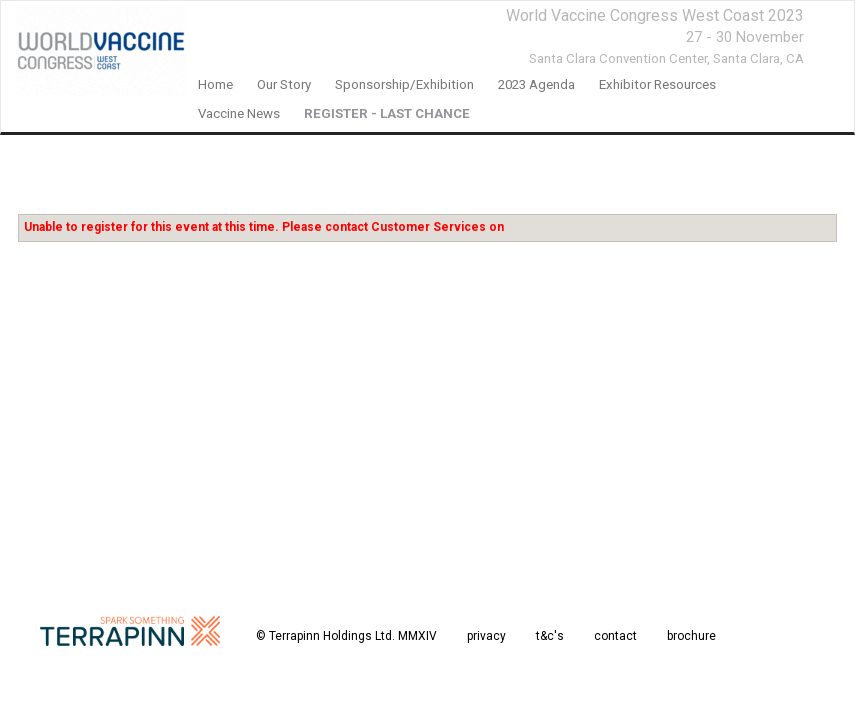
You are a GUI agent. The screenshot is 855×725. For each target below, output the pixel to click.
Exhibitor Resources (657, 84)
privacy (486, 636)
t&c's (550, 636)
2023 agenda (536, 84)
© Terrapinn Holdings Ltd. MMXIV (346, 636)
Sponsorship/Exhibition (404, 84)
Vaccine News (239, 113)
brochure (691, 636)
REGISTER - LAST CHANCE (387, 113)
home (215, 84)
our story (284, 84)
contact (615, 636)
